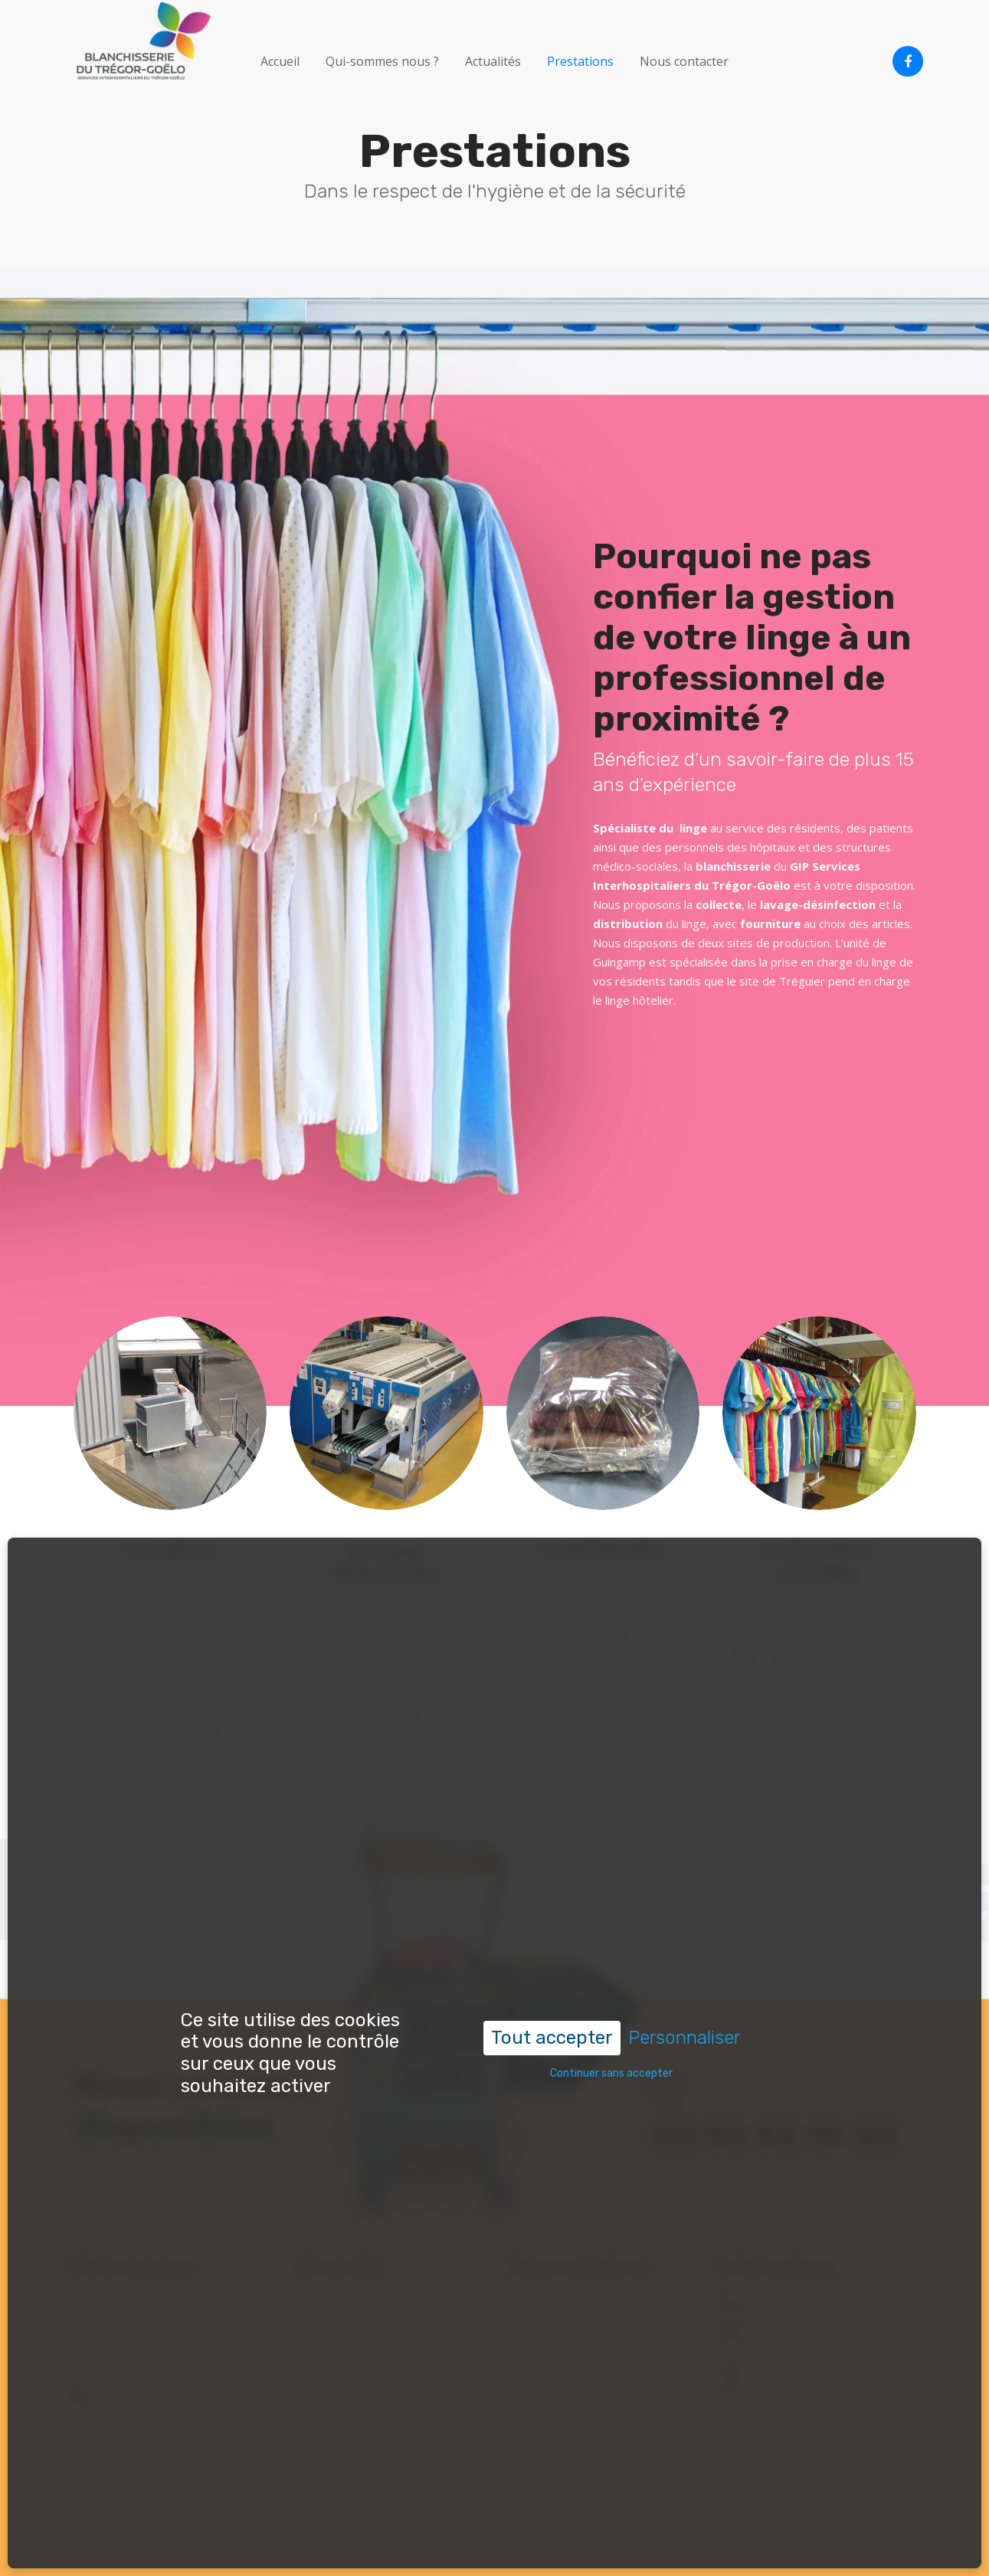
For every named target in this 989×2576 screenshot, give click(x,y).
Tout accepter (552, 1966)
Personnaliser (684, 1966)
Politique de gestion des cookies (806, 2497)
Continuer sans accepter (611, 2002)
